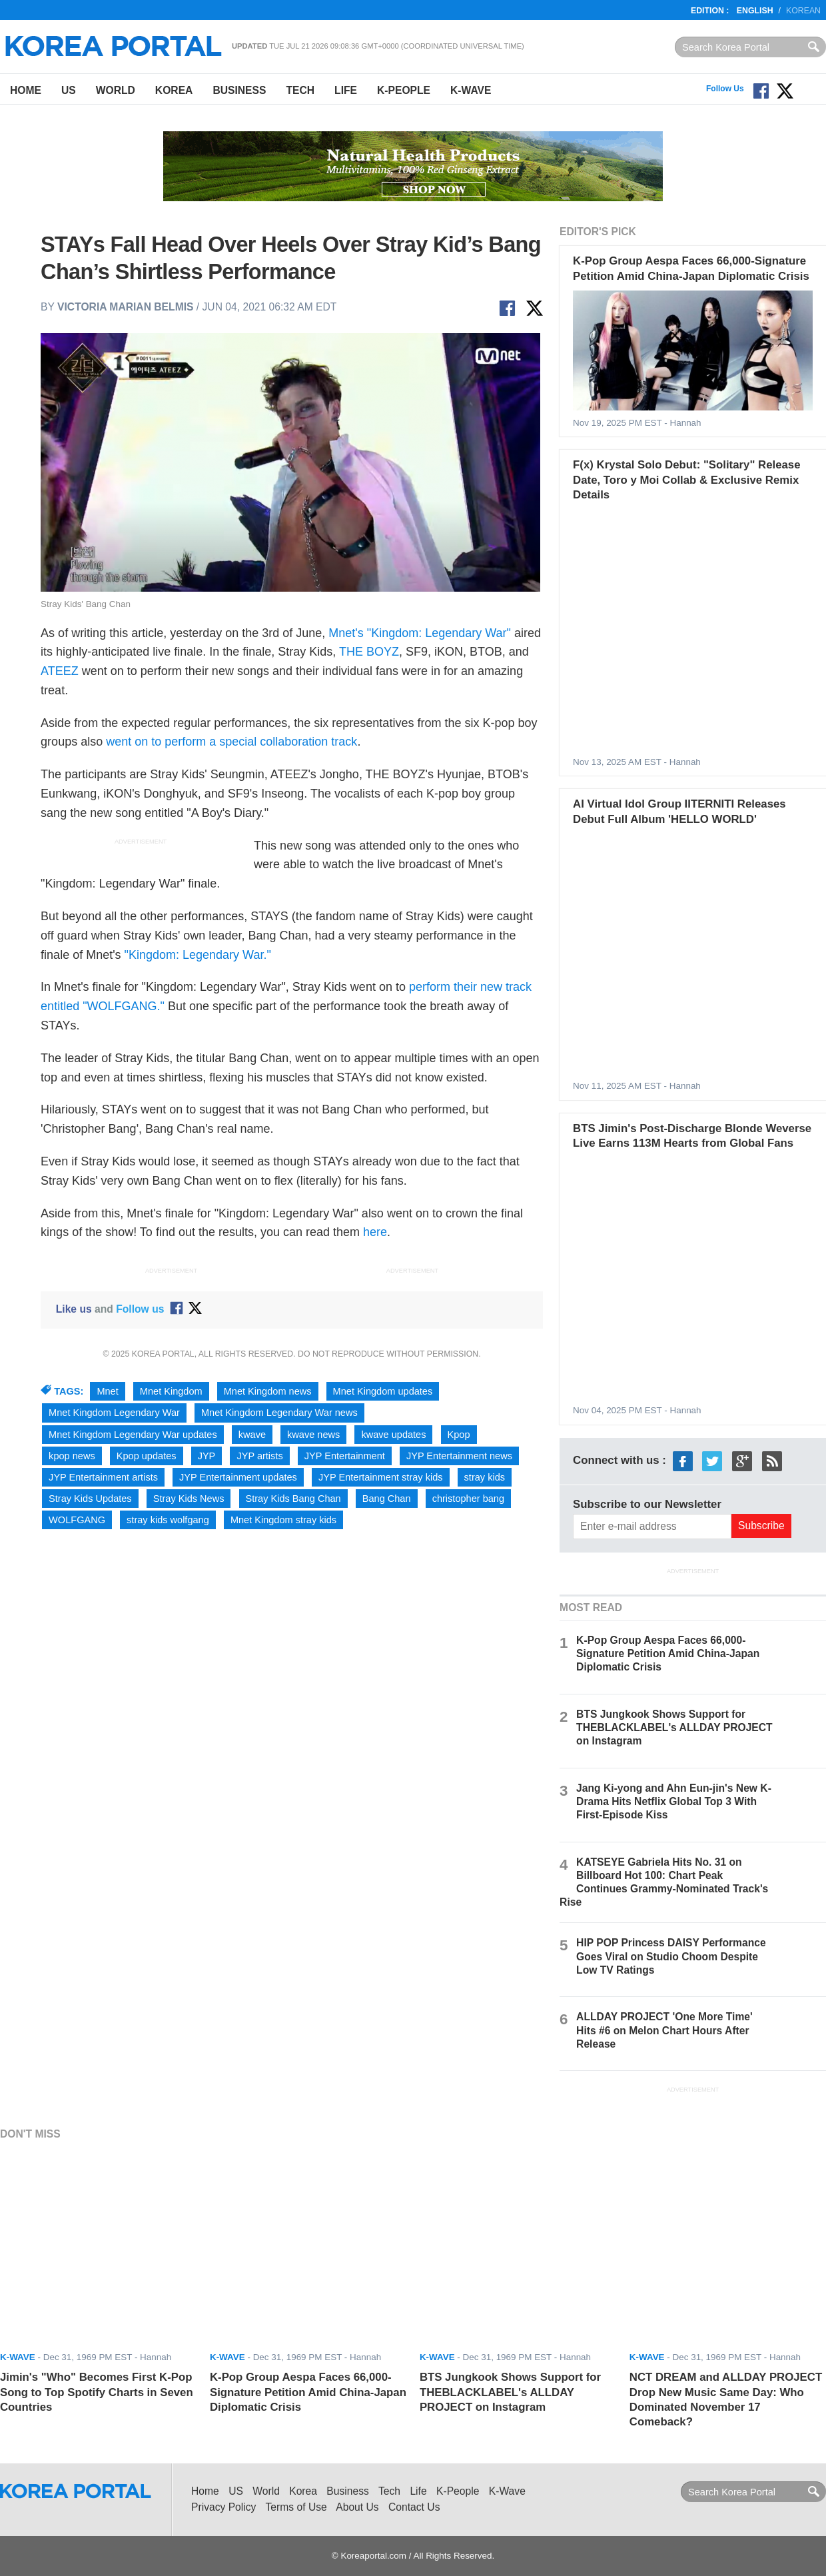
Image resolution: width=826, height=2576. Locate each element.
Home (25, 90)
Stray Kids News (188, 1498)
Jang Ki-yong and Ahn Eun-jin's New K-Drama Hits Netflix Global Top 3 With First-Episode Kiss (673, 1801)
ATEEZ (60, 671)
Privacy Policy (223, 2507)
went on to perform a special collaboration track (231, 741)
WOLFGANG (77, 1520)
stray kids (484, 1477)
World (115, 90)
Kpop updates (147, 1456)
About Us (357, 2507)
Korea (174, 90)
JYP (207, 1456)
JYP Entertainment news (459, 1456)
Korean (803, 10)
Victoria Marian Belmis (125, 307)
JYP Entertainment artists (103, 1477)
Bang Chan (386, 1498)
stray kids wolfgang (168, 1520)
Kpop (459, 1434)
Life (345, 90)
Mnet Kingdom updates (383, 1391)
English (755, 10)
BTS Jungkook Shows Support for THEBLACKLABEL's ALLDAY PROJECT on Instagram (674, 1727)
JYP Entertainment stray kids (380, 1477)
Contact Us (414, 2507)
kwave (252, 1434)
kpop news (72, 1456)
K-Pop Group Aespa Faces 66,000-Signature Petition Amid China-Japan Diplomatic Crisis (667, 1653)
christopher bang (468, 1498)
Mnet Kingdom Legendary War (114, 1412)
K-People (403, 90)
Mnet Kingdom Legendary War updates (133, 1434)
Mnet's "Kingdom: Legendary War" (419, 633)
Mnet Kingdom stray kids (283, 1520)
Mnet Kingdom (171, 1391)
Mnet (107, 1391)
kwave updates (393, 1434)
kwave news (313, 1434)
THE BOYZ (369, 651)
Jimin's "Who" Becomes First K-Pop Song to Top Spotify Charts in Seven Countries (96, 2392)
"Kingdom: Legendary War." (198, 955)
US (68, 90)
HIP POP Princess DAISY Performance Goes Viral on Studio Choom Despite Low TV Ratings (671, 1956)
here (375, 1232)
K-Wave (470, 90)
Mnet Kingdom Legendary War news (279, 1412)
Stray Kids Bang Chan (293, 1498)
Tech (300, 90)
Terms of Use (296, 2507)
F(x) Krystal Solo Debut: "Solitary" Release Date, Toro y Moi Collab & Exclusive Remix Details (686, 479)
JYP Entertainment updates (238, 1477)
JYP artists (259, 1456)
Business (239, 90)
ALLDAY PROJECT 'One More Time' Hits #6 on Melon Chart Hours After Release (664, 2030)
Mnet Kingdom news (268, 1391)
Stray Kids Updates (90, 1498)
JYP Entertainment (344, 1456)
